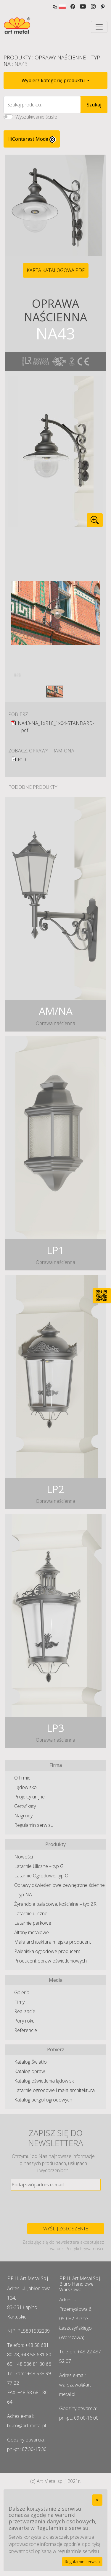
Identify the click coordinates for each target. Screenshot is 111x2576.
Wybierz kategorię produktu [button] (54, 80)
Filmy (19, 2002)
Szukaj (94, 104)
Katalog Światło (30, 2062)
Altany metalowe (31, 1932)
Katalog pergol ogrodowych (43, 2099)
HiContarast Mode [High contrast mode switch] (31, 139)
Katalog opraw (29, 2071)
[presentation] (56, 2206)
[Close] (97, 2500)
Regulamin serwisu (33, 1825)
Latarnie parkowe (32, 1923)
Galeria (21, 1992)
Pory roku (24, 2021)
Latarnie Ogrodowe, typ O (41, 1875)
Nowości (23, 1856)
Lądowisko (25, 1787)
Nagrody (23, 1815)
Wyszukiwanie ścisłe (36, 117)
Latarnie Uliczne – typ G (39, 1866)
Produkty (17, 57)
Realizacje (24, 2011)
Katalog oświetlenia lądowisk (44, 2081)
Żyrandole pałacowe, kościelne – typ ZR (55, 1904)
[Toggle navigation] (99, 27)
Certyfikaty (25, 1806)
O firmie (22, 1777)
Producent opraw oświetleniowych (50, 1960)
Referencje (25, 2030)
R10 (22, 759)
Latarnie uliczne (30, 1913)
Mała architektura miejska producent (52, 1942)
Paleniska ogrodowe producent (47, 1951)
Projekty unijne (29, 1796)
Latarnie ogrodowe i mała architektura (54, 2090)
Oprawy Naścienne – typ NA (52, 60)
